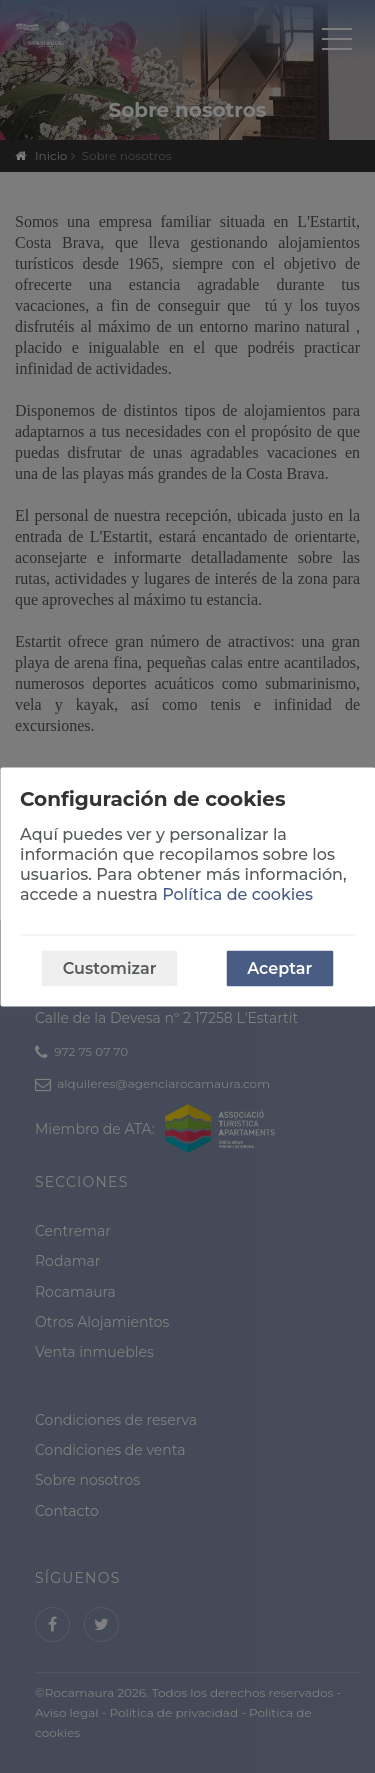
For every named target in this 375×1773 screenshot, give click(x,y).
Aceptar (279, 967)
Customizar (110, 967)
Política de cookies (237, 893)
